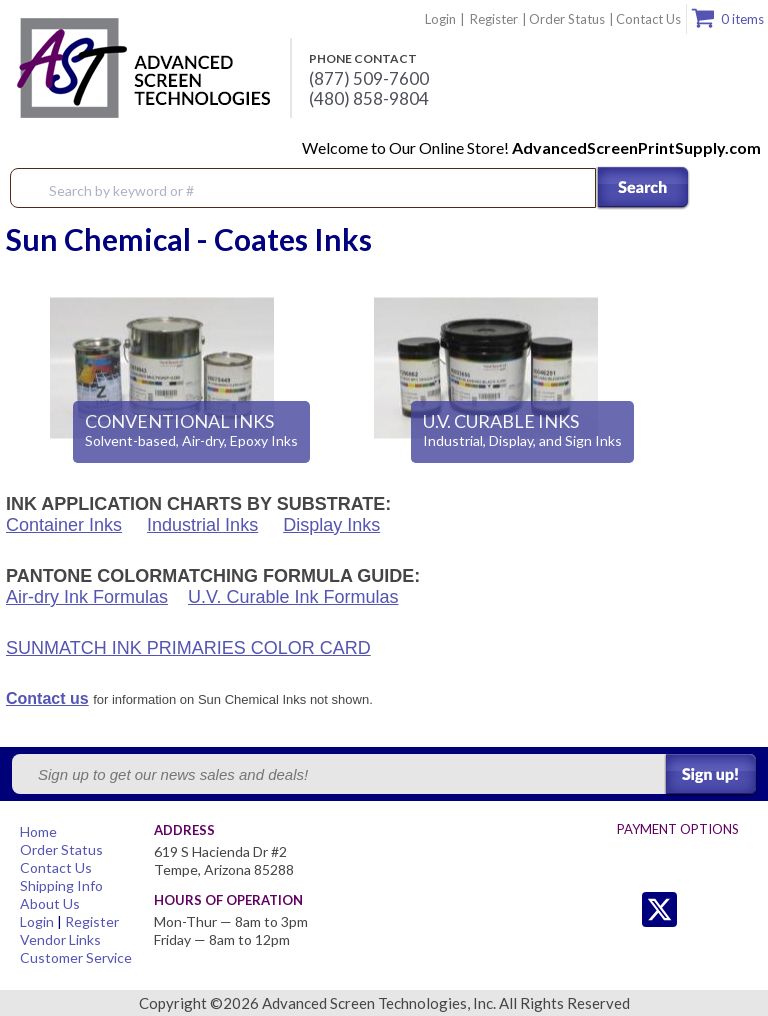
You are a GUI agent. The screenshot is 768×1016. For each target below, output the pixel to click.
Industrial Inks (202, 525)
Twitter (619, 909)
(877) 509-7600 (369, 79)
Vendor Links (60, 939)
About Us (50, 903)
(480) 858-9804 (369, 99)
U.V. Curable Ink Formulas (293, 597)
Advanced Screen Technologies (141, 69)
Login (440, 19)
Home (38, 831)
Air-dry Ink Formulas (87, 597)
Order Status (567, 19)
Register (494, 19)
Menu (740, 189)
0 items (742, 19)
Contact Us (648, 19)
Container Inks (64, 525)
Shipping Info (61, 885)
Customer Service (76, 957)
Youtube (739, 909)
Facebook (699, 909)
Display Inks (331, 525)
